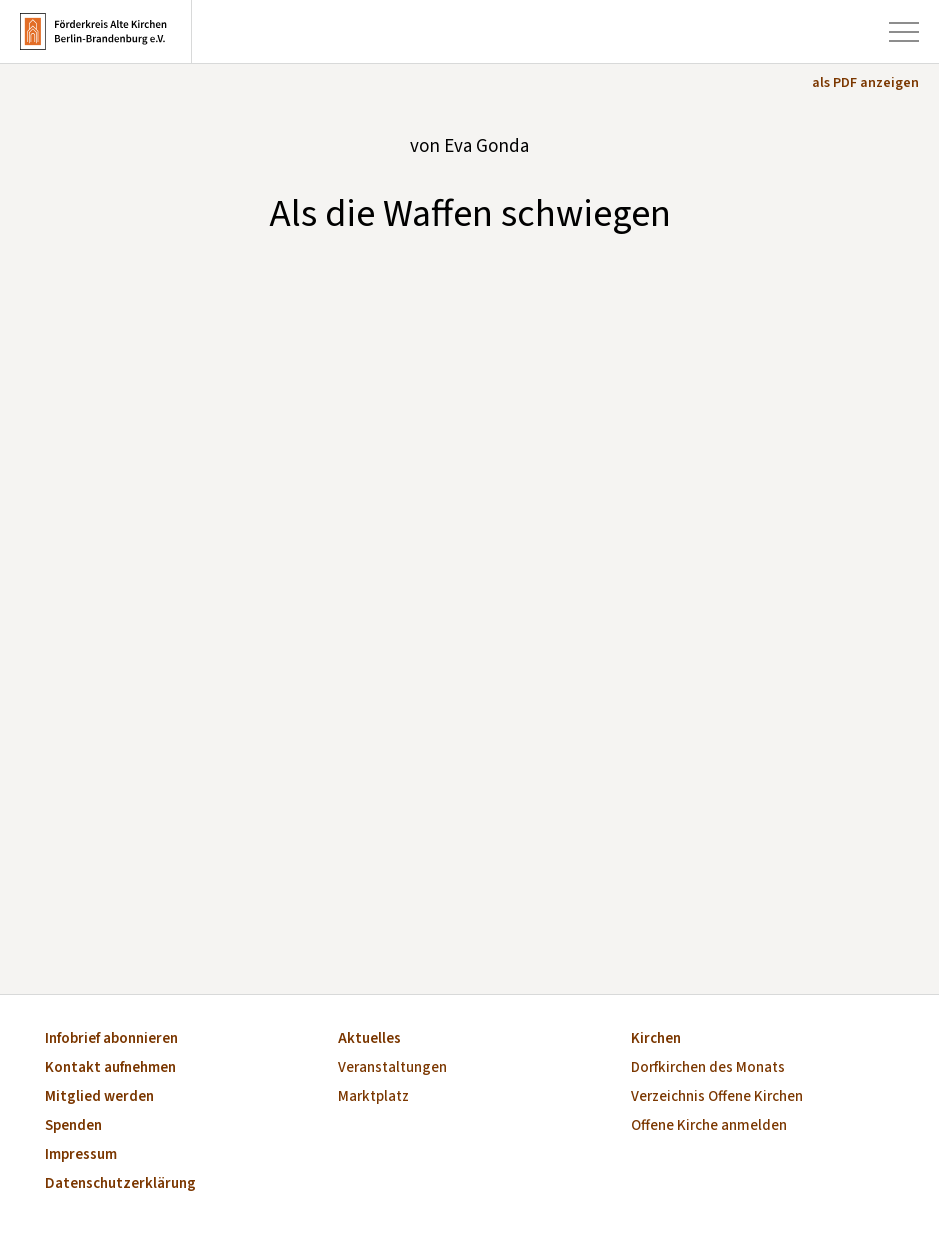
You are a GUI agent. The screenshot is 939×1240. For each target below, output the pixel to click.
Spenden (73, 1126)
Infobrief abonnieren (111, 1039)
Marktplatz (373, 1097)
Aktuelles (369, 1039)
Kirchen (656, 1039)
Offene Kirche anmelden (709, 1126)
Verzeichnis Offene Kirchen (717, 1097)
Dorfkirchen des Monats (708, 1068)
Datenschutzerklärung (120, 1184)
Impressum (81, 1155)
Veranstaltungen (392, 1068)
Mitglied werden (99, 1097)
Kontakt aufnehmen (110, 1068)
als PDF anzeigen (865, 83)
